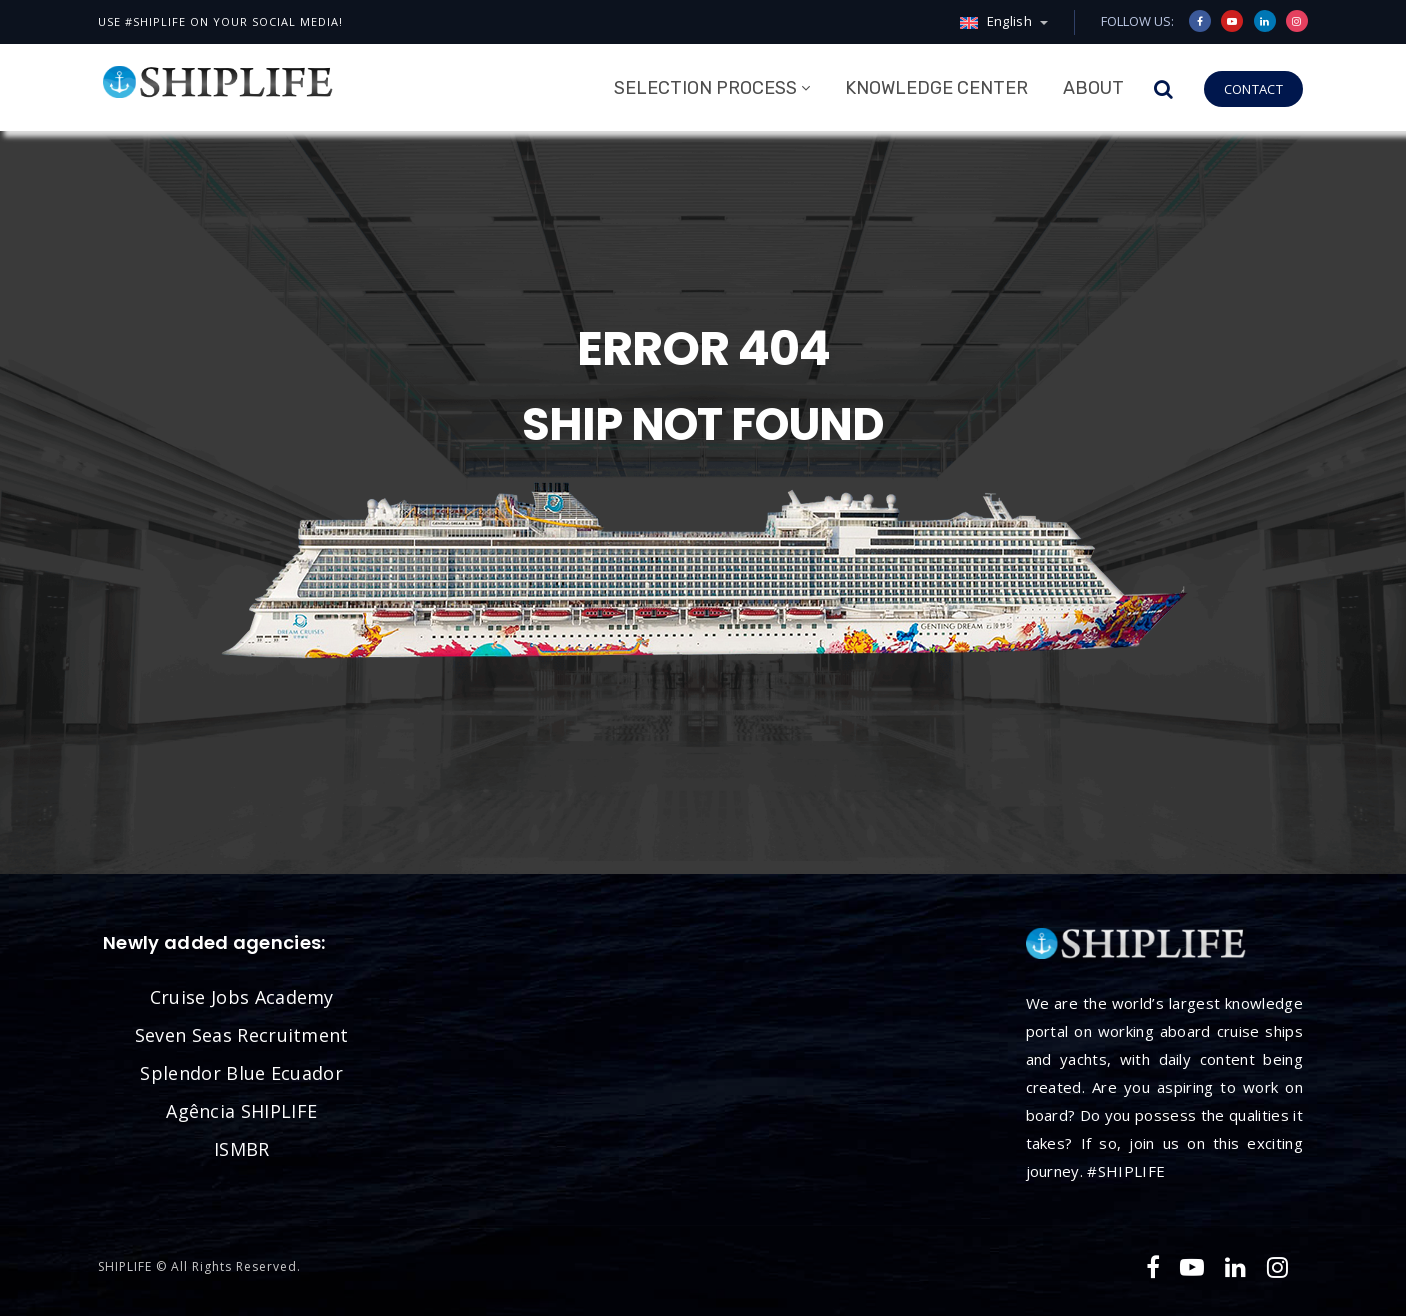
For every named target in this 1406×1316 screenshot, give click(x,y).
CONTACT (1253, 89)
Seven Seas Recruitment (242, 1035)
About (1093, 88)
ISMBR (242, 1149)
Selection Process (705, 88)
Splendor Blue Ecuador (241, 1073)
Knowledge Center (936, 88)
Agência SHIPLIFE (241, 1111)
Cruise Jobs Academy (242, 997)
